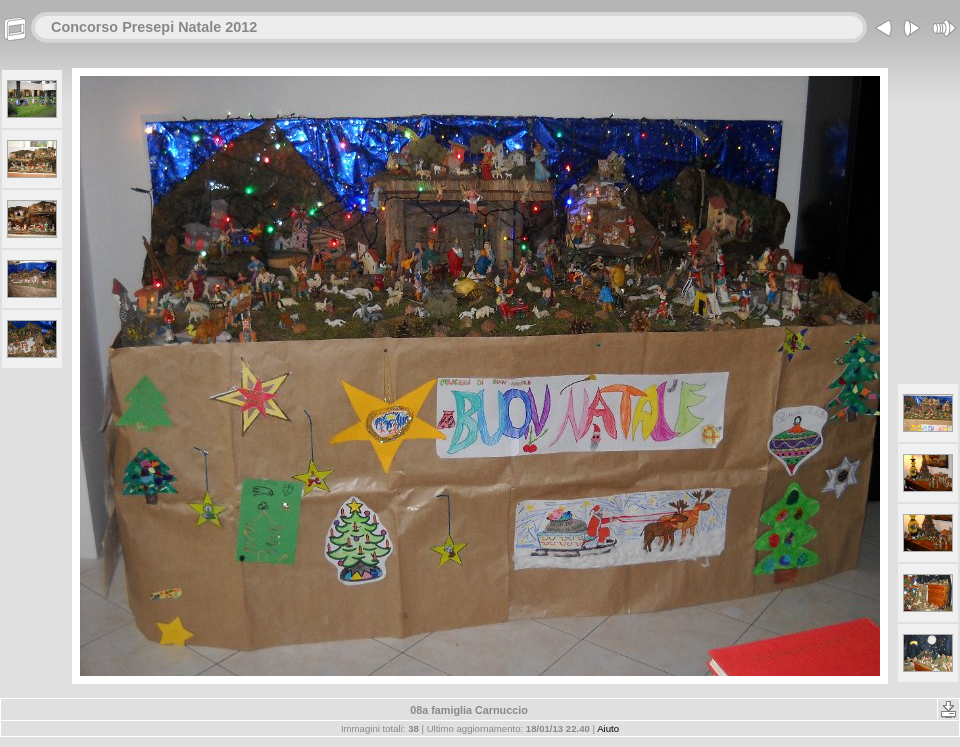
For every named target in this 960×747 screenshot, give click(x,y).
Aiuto (608, 728)
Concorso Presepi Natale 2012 (154, 27)
